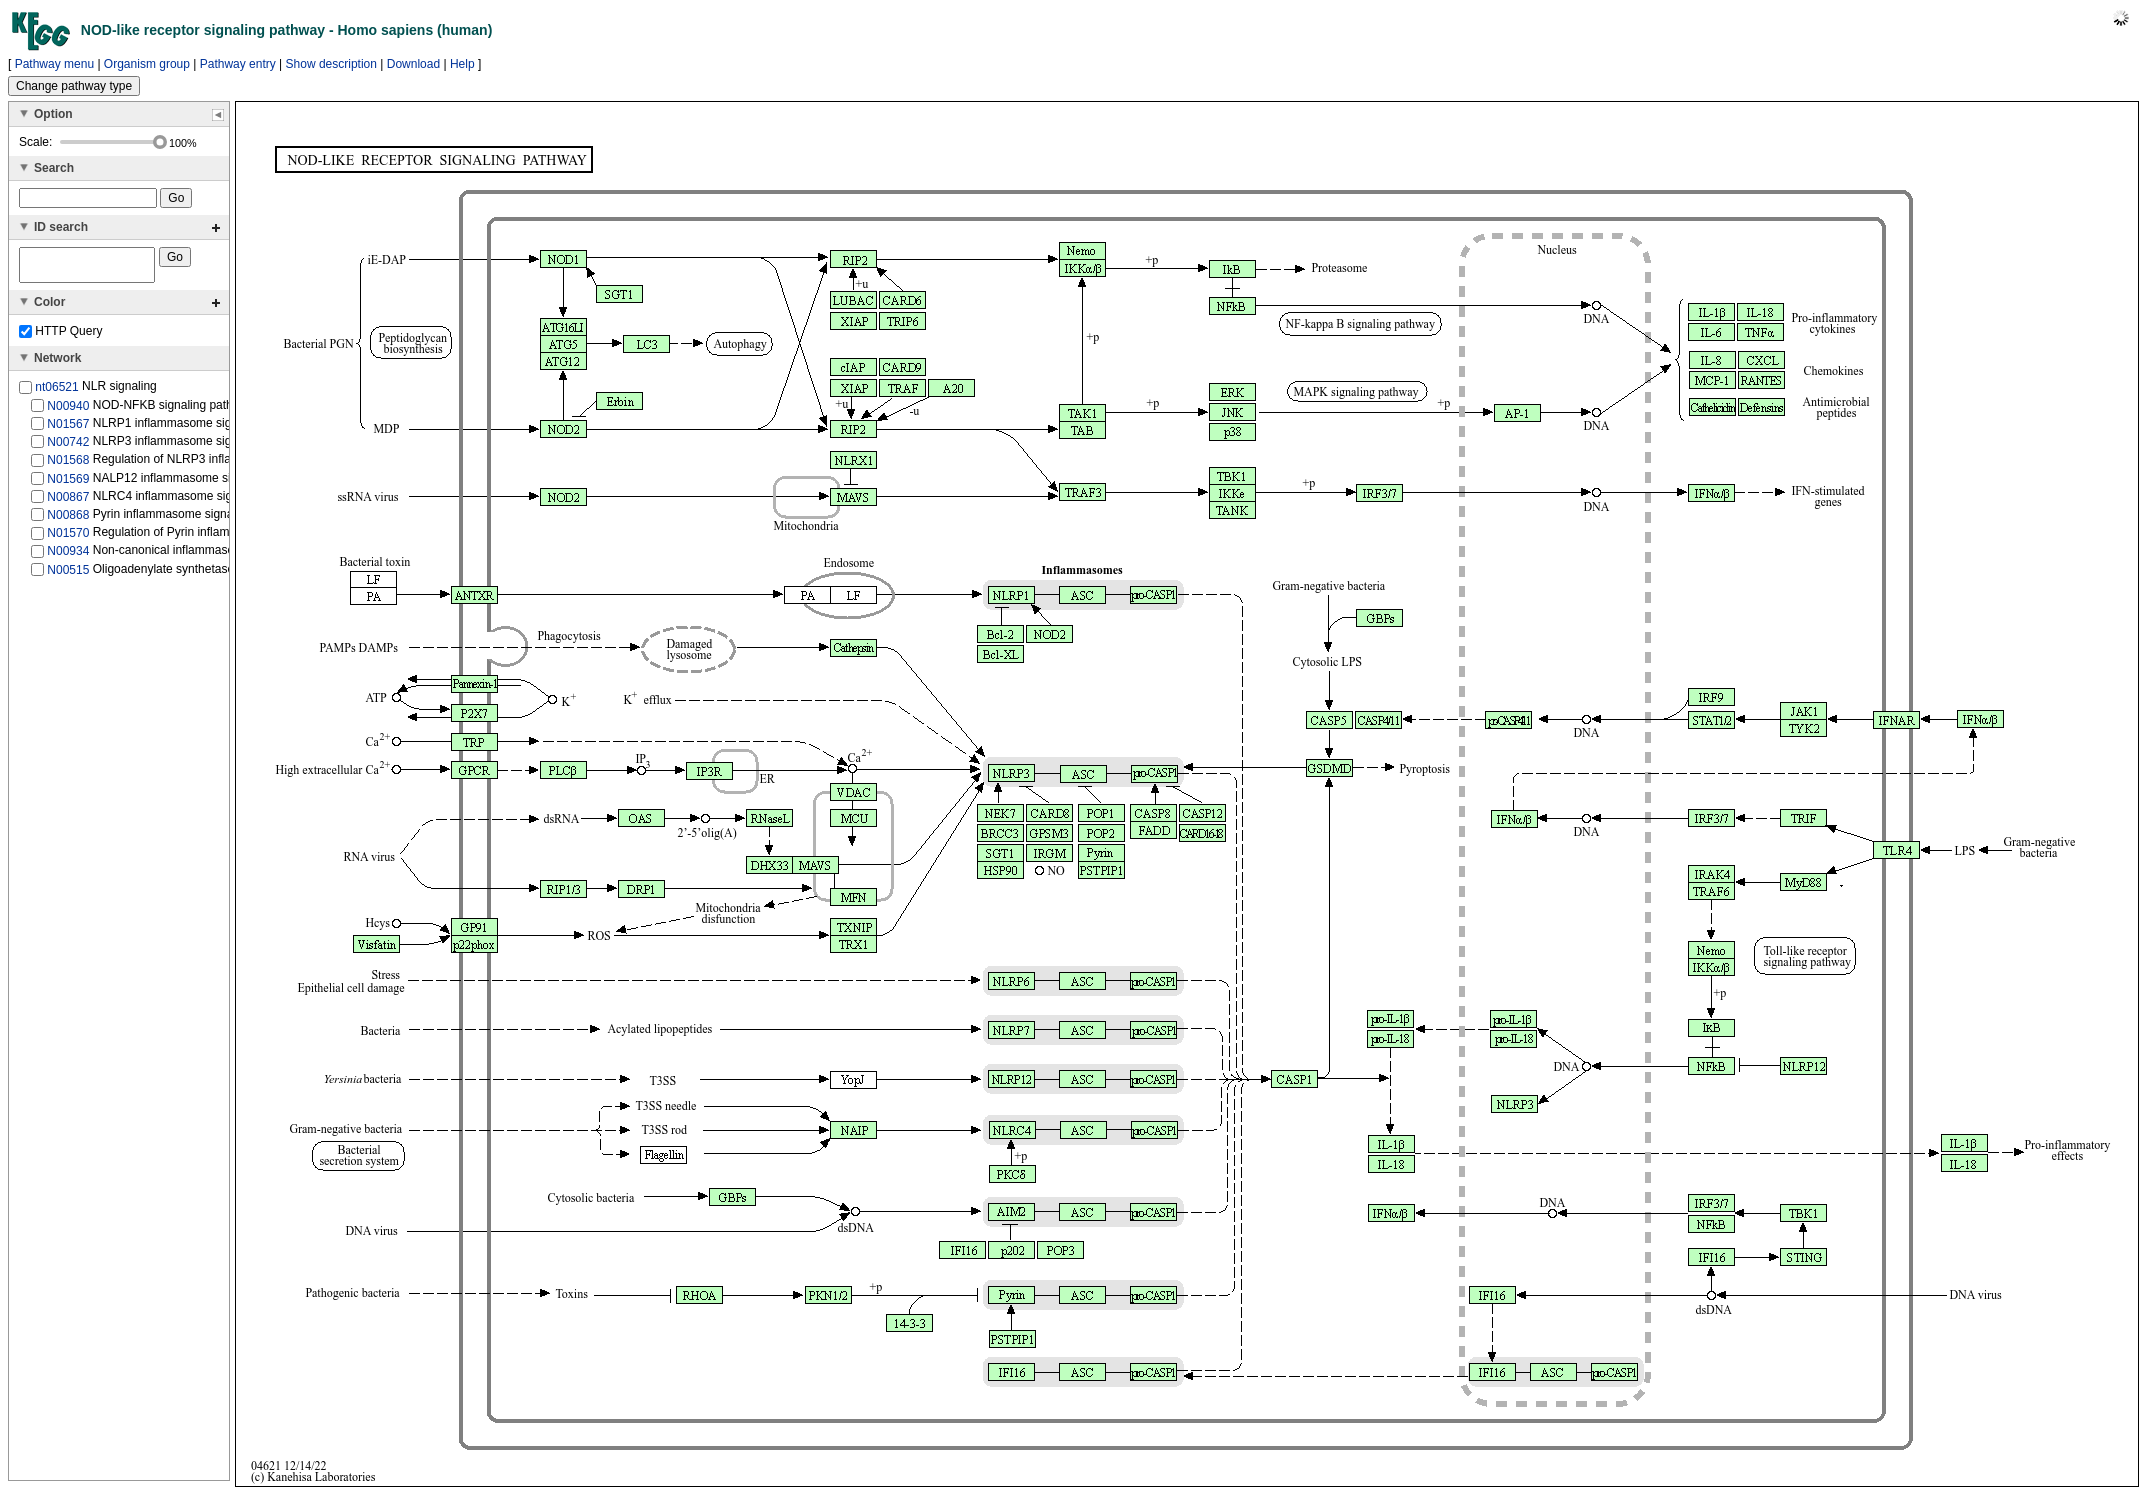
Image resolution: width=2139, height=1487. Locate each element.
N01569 (68, 484)
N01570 (68, 539)
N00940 (68, 411)
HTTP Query (60, 337)
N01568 (68, 466)
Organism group (147, 64)
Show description (331, 64)
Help (462, 64)
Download (413, 64)
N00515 (68, 576)
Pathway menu (54, 64)
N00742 (68, 448)
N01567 (68, 430)
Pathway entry (238, 64)
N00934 (68, 557)
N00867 (68, 503)
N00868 (68, 521)
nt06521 (56, 393)
